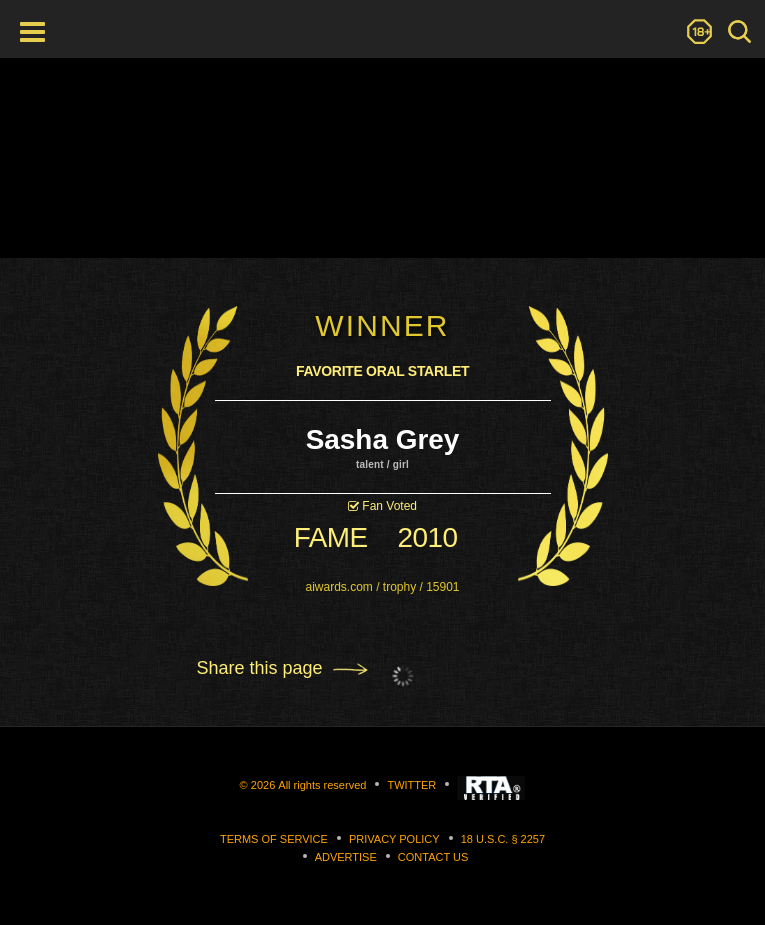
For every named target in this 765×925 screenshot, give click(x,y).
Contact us (433, 857)
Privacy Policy (394, 839)
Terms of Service (274, 839)
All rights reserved (322, 785)
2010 (428, 537)
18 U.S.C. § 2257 (503, 839)
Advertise (346, 857)
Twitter (411, 785)
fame (331, 537)
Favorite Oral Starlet (383, 372)
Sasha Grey (382, 439)
